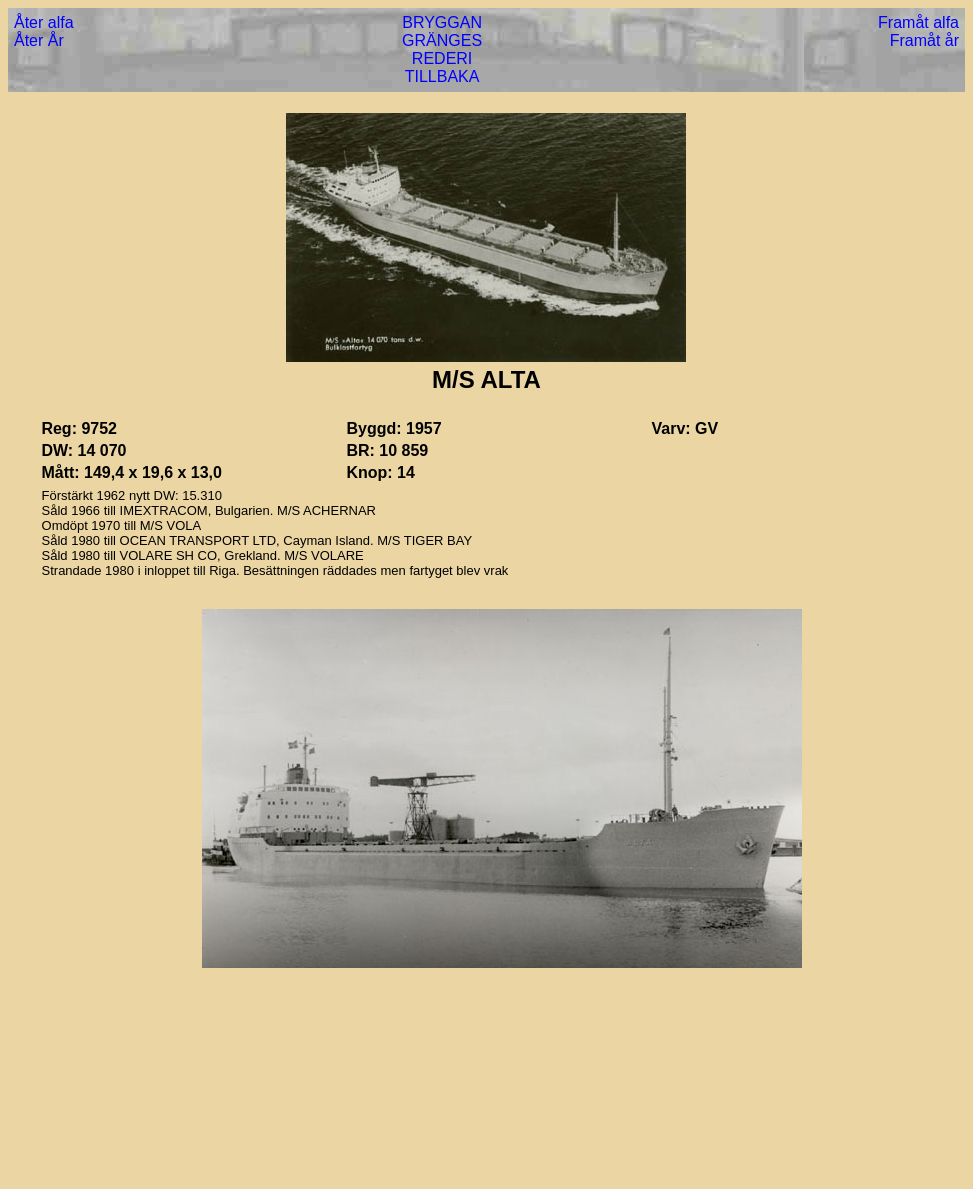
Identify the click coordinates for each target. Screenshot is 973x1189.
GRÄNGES (442, 40)
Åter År (39, 40)
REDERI (442, 58)
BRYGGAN (442, 22)
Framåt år (924, 40)
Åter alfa (44, 22)
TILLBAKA (442, 76)
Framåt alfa (918, 22)
